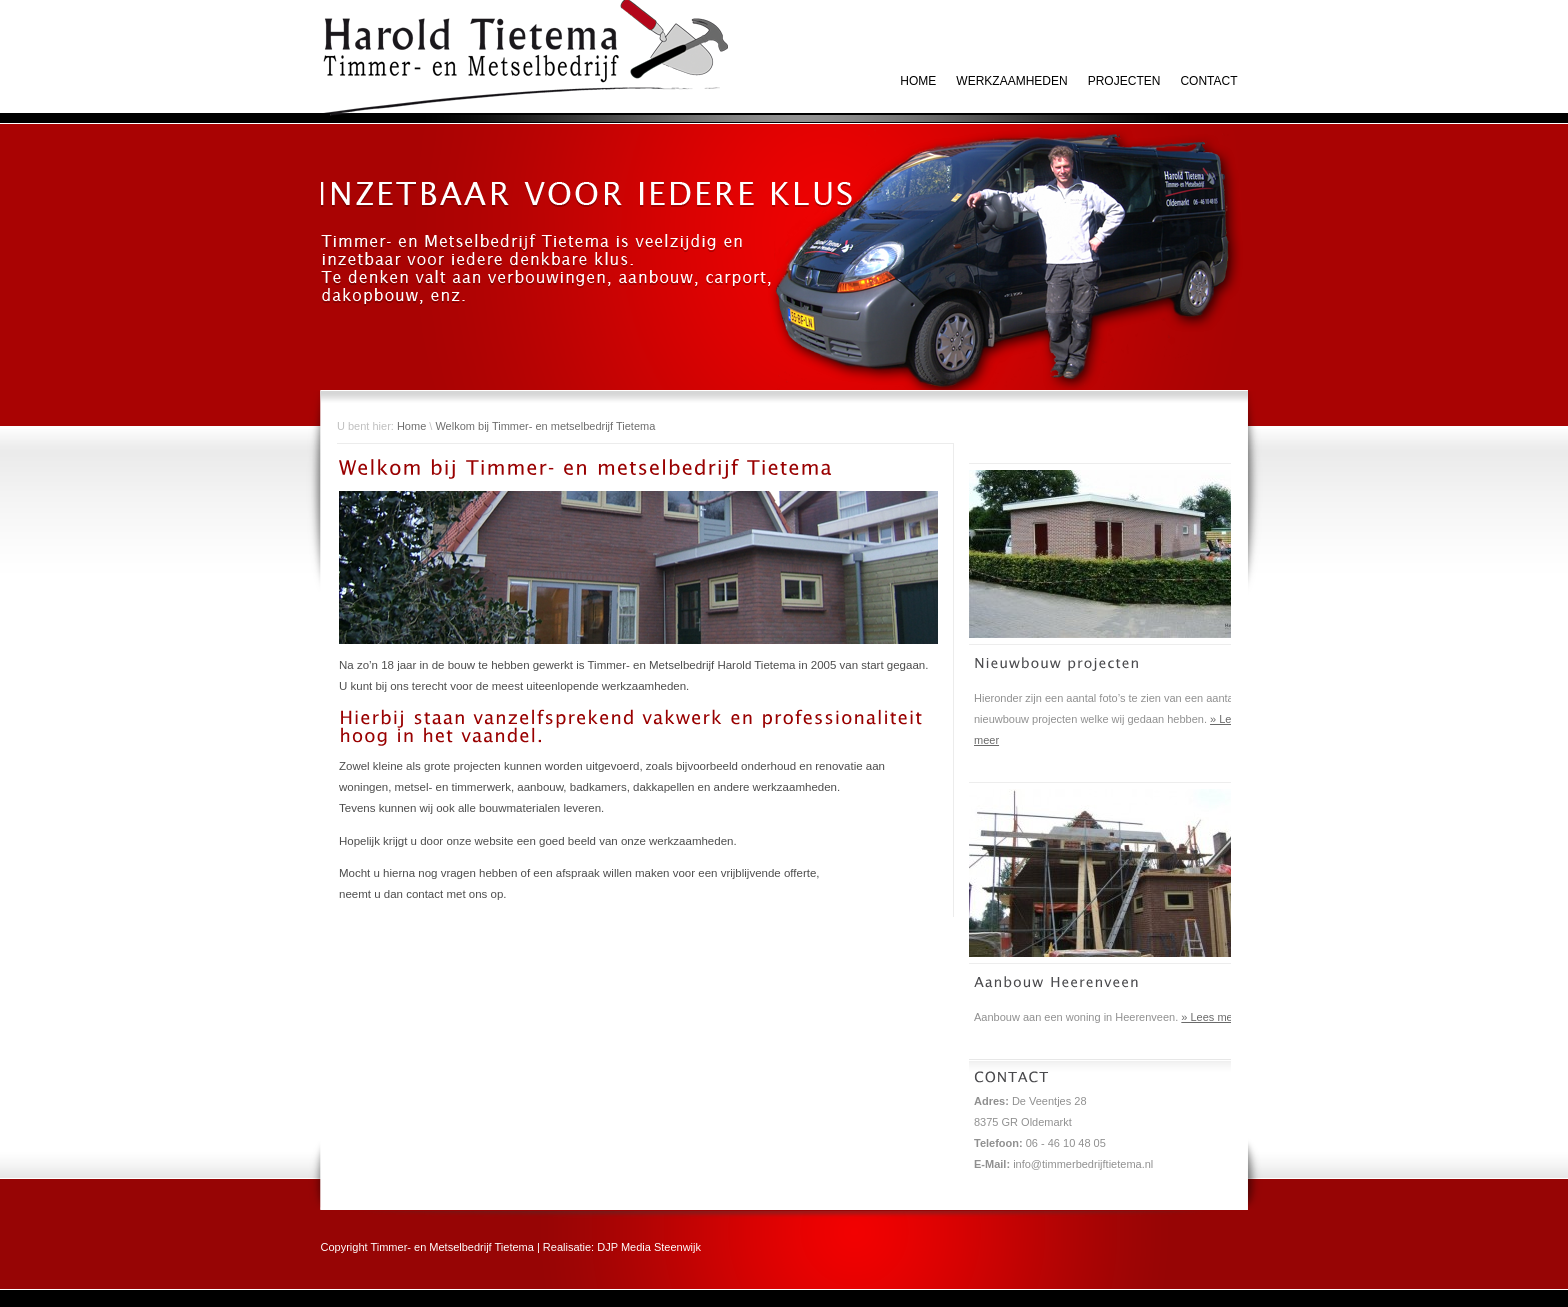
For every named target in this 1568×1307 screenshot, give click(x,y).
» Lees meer (1211, 1017)
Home (411, 426)
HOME (918, 81)
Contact (1208, 81)
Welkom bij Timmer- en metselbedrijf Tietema (545, 426)
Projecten (1124, 81)
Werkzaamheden (1011, 81)
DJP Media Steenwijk (649, 1247)
